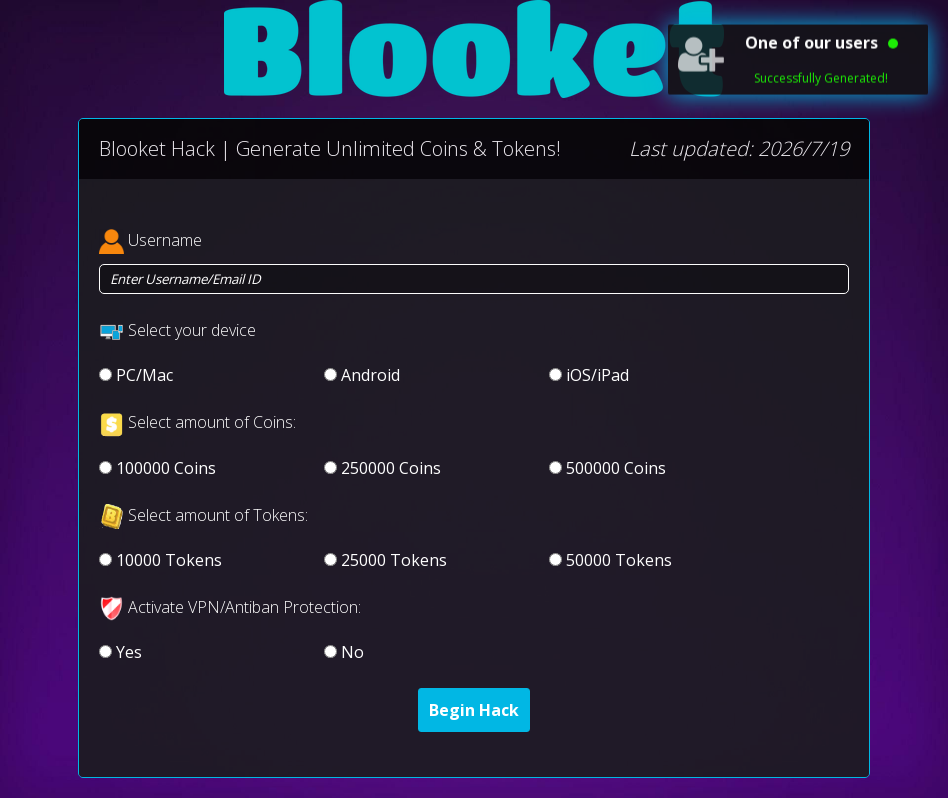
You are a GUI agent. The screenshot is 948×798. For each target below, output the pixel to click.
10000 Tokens (169, 560)
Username (165, 240)
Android (370, 375)
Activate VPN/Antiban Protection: (244, 607)
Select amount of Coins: (212, 422)
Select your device (192, 330)
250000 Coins (391, 468)
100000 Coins (166, 468)
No (352, 652)
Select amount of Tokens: (218, 515)
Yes (129, 652)
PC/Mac (144, 375)
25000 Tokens (394, 560)
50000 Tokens (619, 560)
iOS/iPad (597, 375)
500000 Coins (616, 468)
